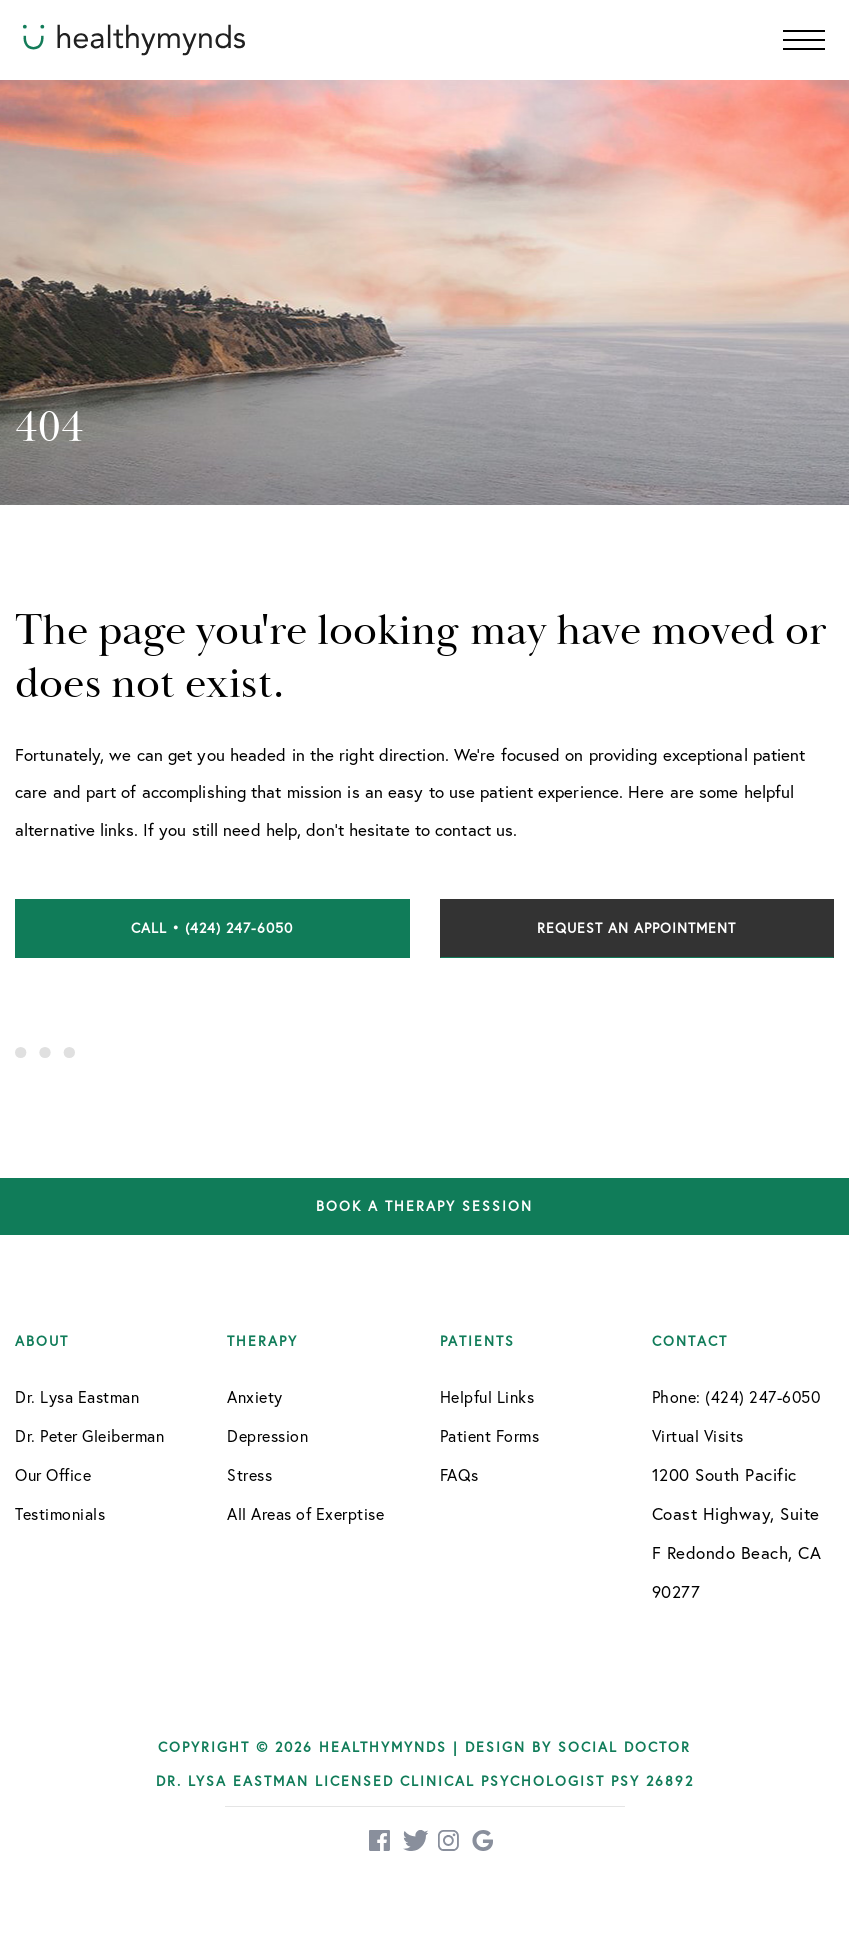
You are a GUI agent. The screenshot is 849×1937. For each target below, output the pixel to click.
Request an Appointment (636, 928)
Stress (249, 1475)
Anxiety (255, 1397)
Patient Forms (490, 1436)
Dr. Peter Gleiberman (89, 1436)
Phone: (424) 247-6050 (736, 1397)
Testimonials (60, 1514)
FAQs (459, 1475)
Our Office (53, 1475)
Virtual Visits (698, 1436)
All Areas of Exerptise (305, 1514)
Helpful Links (487, 1397)
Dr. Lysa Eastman (77, 1397)
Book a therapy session (424, 1206)
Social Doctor (624, 1747)
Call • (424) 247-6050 (212, 928)
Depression (267, 1436)
